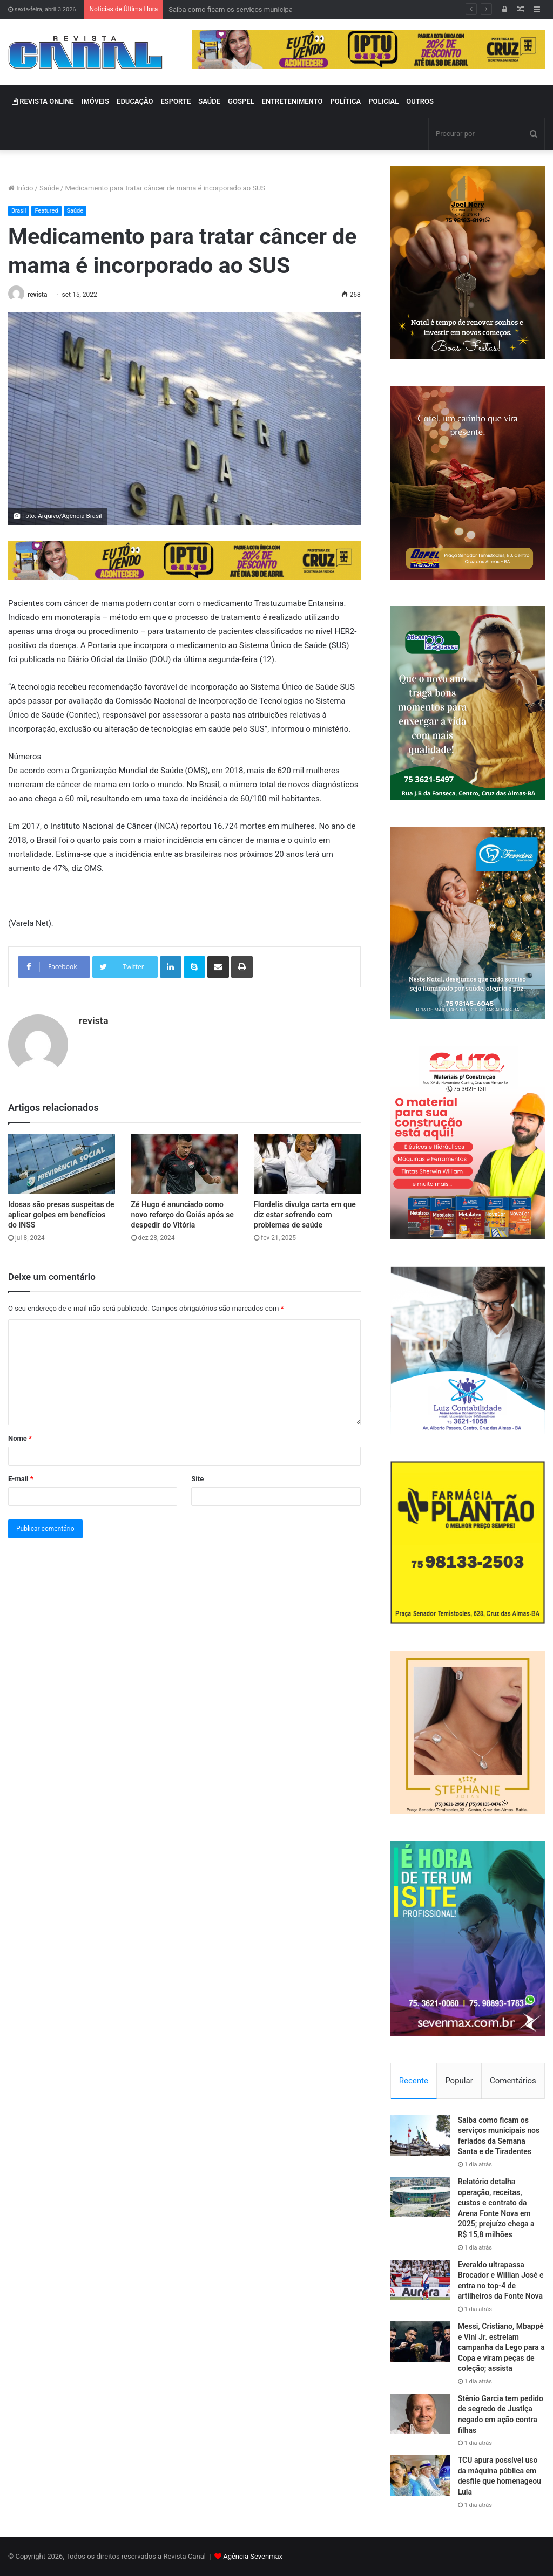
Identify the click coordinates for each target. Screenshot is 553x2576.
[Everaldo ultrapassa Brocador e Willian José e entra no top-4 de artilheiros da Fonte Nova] (420, 2280)
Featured (46, 210)
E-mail (20, 1479)
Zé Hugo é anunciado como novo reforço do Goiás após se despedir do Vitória (182, 1214)
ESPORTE (176, 101)
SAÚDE (209, 101)
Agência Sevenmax (252, 2556)
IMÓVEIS (95, 101)
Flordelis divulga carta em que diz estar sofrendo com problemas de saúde (305, 1214)
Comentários (513, 2081)
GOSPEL (241, 101)
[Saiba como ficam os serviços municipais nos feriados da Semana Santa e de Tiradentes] (420, 2135)
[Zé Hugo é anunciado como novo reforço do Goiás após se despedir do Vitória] (184, 1164)
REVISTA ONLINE (43, 101)
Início (20, 188)
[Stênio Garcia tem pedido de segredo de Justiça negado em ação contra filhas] (420, 2414)
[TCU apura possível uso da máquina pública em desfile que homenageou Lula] (420, 2475)
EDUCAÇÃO (135, 101)
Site (197, 1479)
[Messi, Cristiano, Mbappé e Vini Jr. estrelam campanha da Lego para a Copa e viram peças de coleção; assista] (420, 2341)
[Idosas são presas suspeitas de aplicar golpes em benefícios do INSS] (61, 1164)
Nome (20, 1438)
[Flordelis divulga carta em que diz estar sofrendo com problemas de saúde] (307, 1164)
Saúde (49, 188)
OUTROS (420, 101)
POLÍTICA (345, 101)
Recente (413, 2081)
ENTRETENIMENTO (292, 101)
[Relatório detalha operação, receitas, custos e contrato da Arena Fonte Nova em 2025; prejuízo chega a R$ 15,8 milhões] (420, 2197)
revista (37, 294)
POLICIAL (383, 101)
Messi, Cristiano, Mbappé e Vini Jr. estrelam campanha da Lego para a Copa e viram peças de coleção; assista (501, 2347)
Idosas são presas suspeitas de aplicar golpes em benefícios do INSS (61, 1214)
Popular (459, 2081)
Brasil (18, 210)
